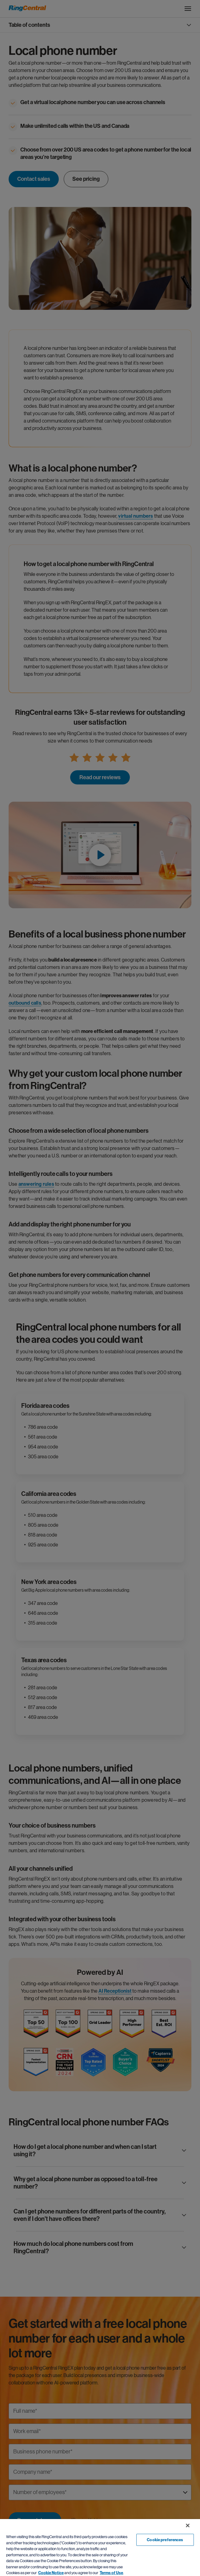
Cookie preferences (165, 2540)
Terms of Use (111, 2572)
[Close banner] (188, 2525)
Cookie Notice (51, 2572)
